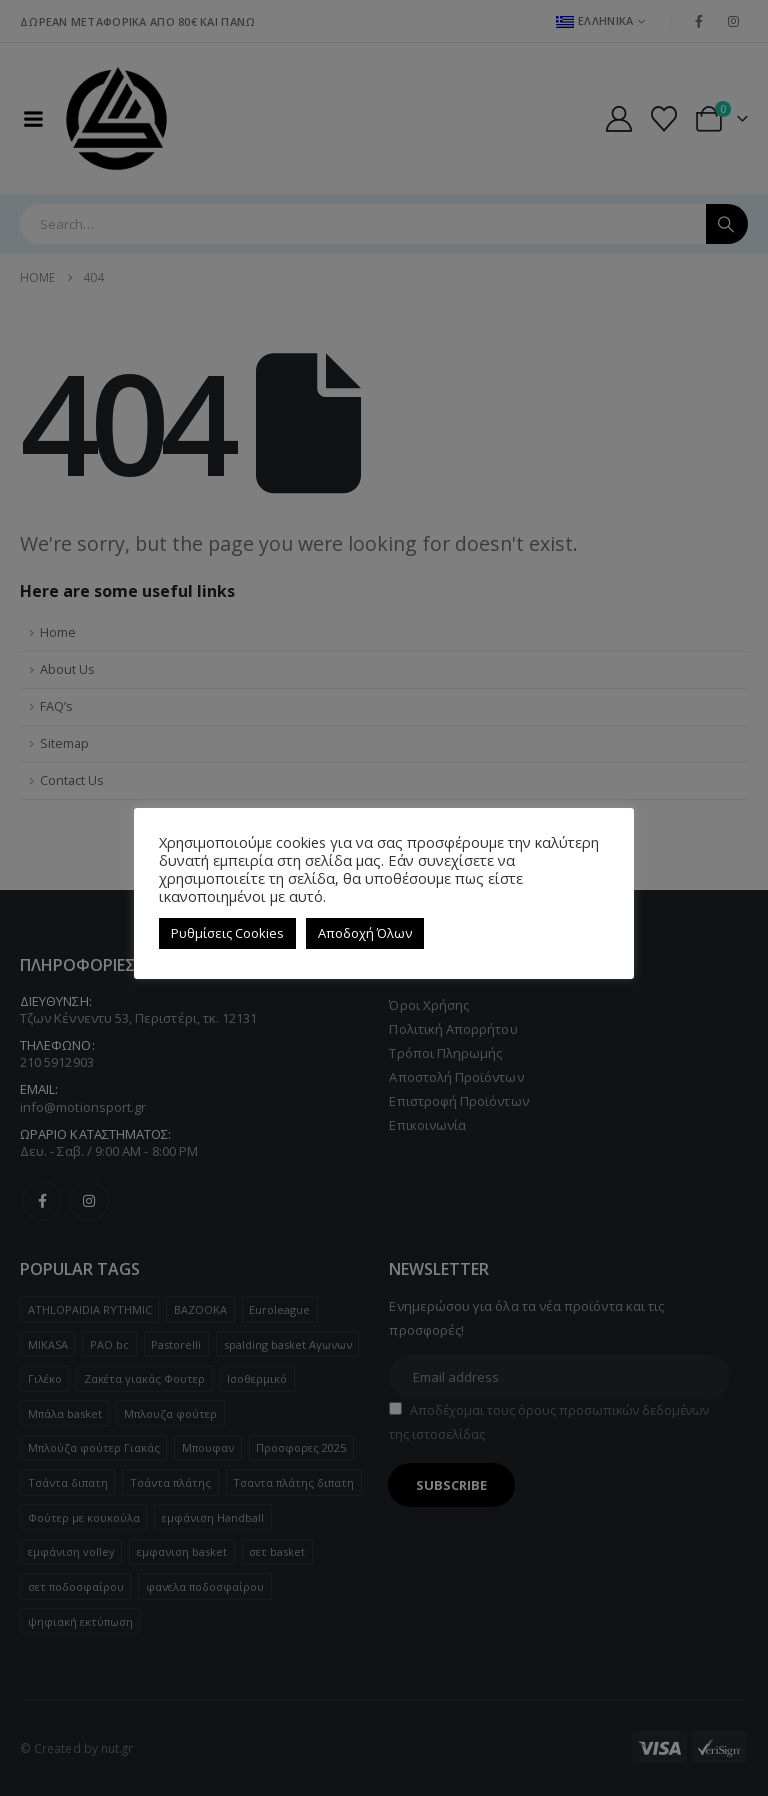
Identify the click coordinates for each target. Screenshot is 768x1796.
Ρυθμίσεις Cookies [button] (227, 933)
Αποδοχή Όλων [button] (365, 933)
